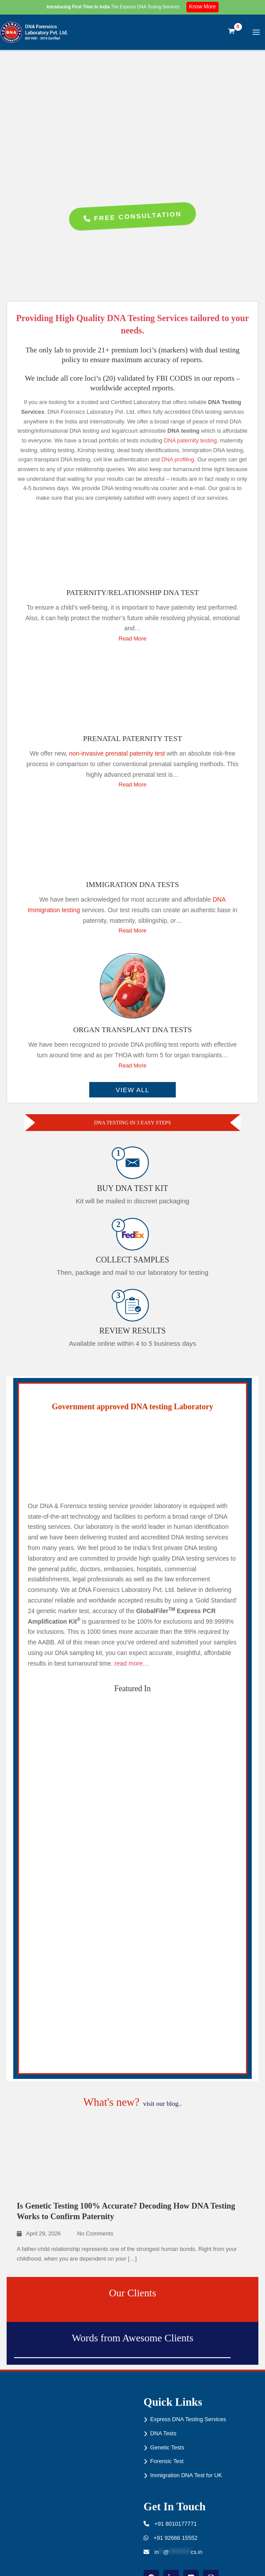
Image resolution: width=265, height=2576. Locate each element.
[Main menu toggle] (256, 32)
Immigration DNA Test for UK (186, 2475)
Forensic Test (167, 2461)
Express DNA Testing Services (188, 2419)
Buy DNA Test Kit (132, 1188)
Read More (132, 638)
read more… (131, 1663)
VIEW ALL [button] (132, 1089)
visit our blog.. (162, 2103)
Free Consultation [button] (132, 216)
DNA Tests (163, 2433)
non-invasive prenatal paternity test (117, 753)
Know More (202, 7)
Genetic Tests (167, 2447)
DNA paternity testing (190, 440)
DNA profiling (177, 459)
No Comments (95, 2233)
